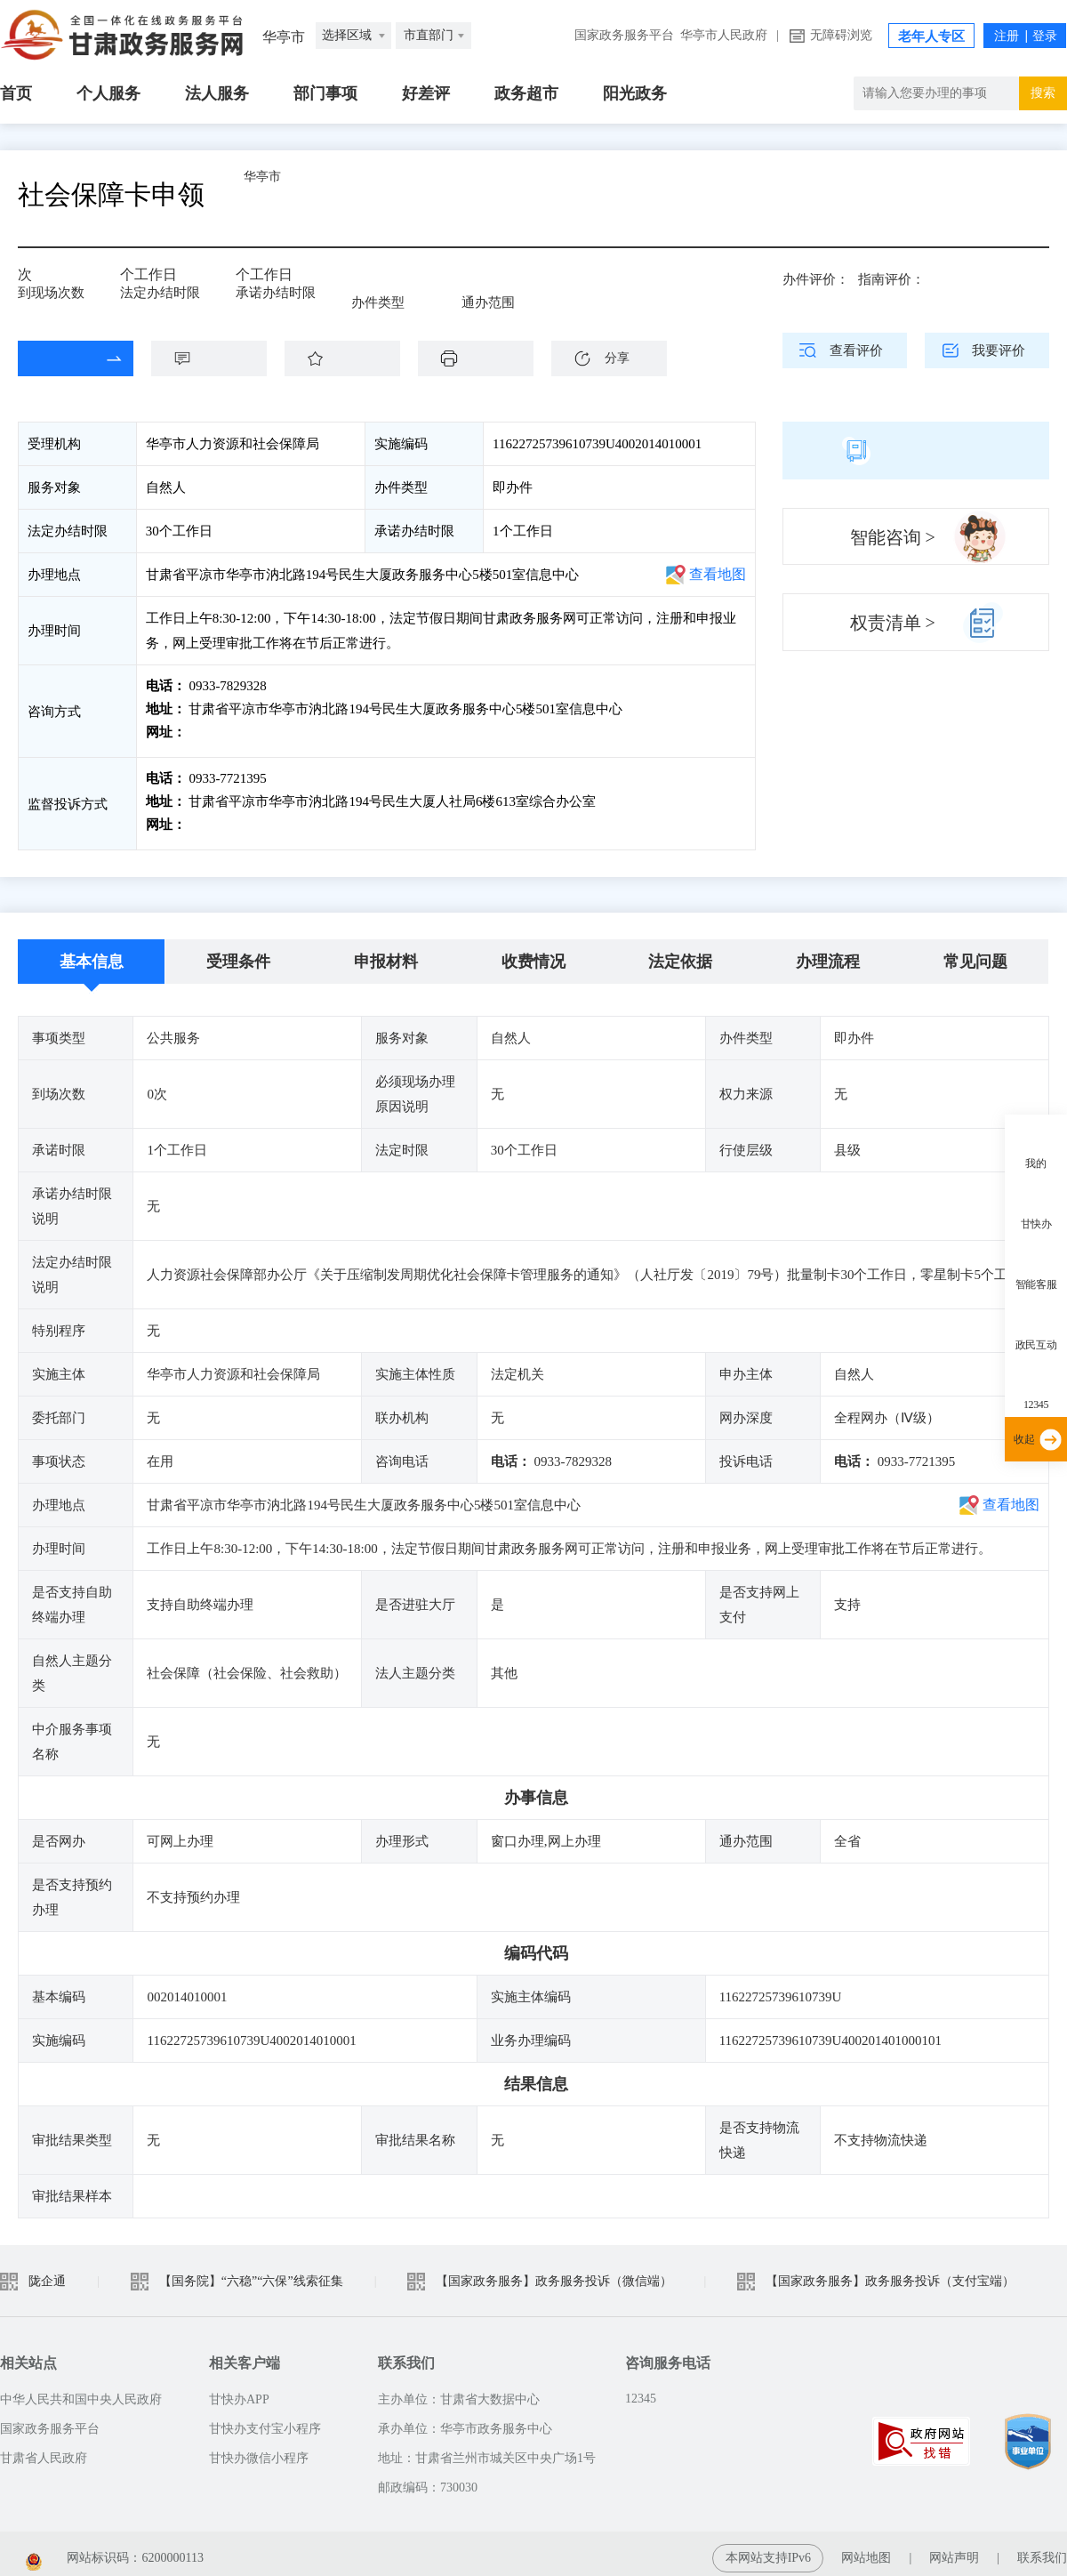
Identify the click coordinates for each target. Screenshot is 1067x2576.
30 (133, 280)
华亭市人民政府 (723, 35)
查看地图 (717, 574)
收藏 (351, 358)
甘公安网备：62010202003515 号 (318, 2549)
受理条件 (238, 953)
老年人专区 (931, 36)
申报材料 (386, 953)
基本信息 (92, 953)
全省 (487, 286)
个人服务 (108, 93)
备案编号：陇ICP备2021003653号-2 (95, 2549)
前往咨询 (214, 732)
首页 (16, 93)
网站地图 (866, 2549)
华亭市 (306, 194)
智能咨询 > (892, 537)
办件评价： (815, 279)
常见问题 (975, 953)
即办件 (384, 286)
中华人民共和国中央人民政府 (81, 2390)
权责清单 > (892, 622)
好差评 (426, 93)
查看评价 (856, 350)
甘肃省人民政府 (43, 2449)
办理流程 (828, 953)
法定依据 (680, 953)
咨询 (218, 358)
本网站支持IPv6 (768, 2549)
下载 (484, 358)
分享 (617, 358)
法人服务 (217, 93)
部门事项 (325, 93)
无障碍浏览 (841, 35)
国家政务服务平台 (624, 35)
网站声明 (954, 2549)
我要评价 (998, 350)
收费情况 (533, 953)
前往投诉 (214, 820)
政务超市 (526, 93)
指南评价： (891, 279)
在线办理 (62, 358)
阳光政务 (635, 93)
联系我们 (1042, 2549)
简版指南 (915, 450)
